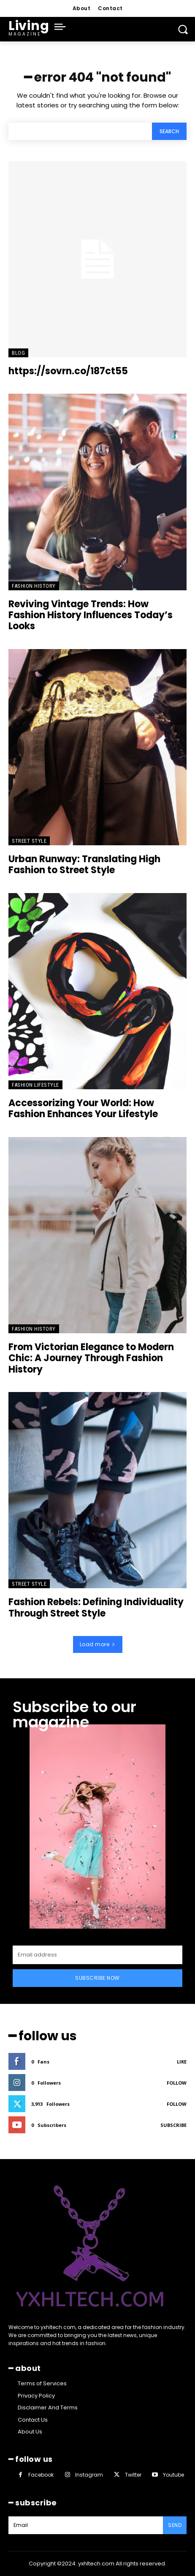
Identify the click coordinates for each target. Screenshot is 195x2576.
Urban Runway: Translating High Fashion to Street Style (84, 864)
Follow (177, 2083)
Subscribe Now (97, 1977)
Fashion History (34, 586)
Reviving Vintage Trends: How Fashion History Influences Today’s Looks (90, 615)
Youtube (173, 2474)
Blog (18, 353)
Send (174, 2525)
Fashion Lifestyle (35, 1085)
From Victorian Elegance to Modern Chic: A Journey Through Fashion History (91, 1358)
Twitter (133, 2474)
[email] (97, 1955)
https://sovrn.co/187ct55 (68, 371)
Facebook (41, 2474)
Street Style (29, 841)
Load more (98, 1644)
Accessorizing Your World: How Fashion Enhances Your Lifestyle (83, 1108)
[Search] (169, 131)
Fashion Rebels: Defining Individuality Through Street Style (96, 1607)
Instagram (89, 2474)
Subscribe (173, 2125)
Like (182, 2061)
